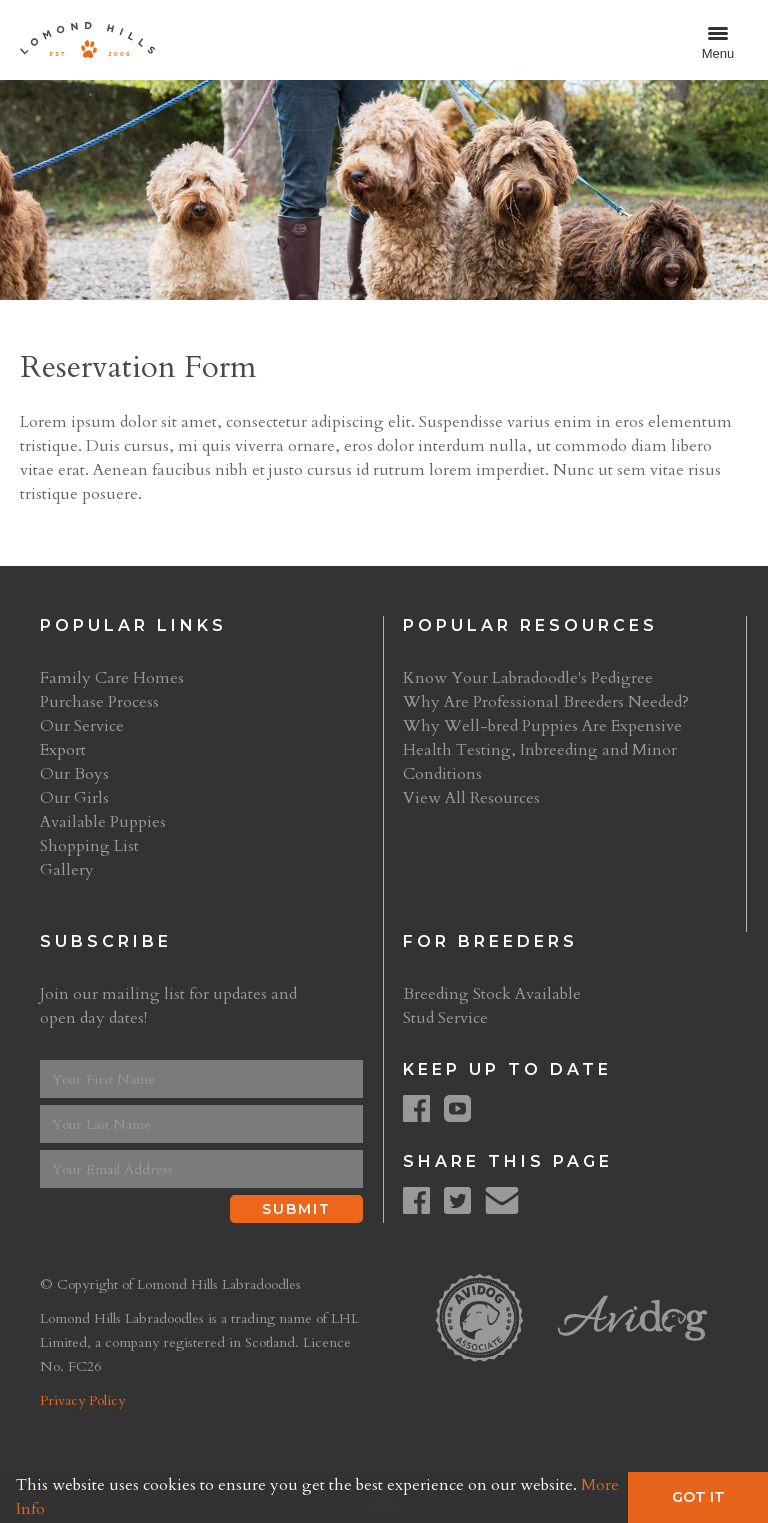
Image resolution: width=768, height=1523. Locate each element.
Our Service (82, 726)
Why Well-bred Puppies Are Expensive (542, 726)
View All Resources (471, 798)
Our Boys (74, 774)
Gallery (67, 870)
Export (63, 750)
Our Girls (74, 798)
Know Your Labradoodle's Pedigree (528, 678)
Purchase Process (99, 702)
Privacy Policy (82, 1400)
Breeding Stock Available (492, 994)
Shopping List (89, 846)
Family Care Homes (112, 678)
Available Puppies (103, 822)
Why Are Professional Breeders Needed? (546, 702)
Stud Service (445, 1018)
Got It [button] (698, 1497)
